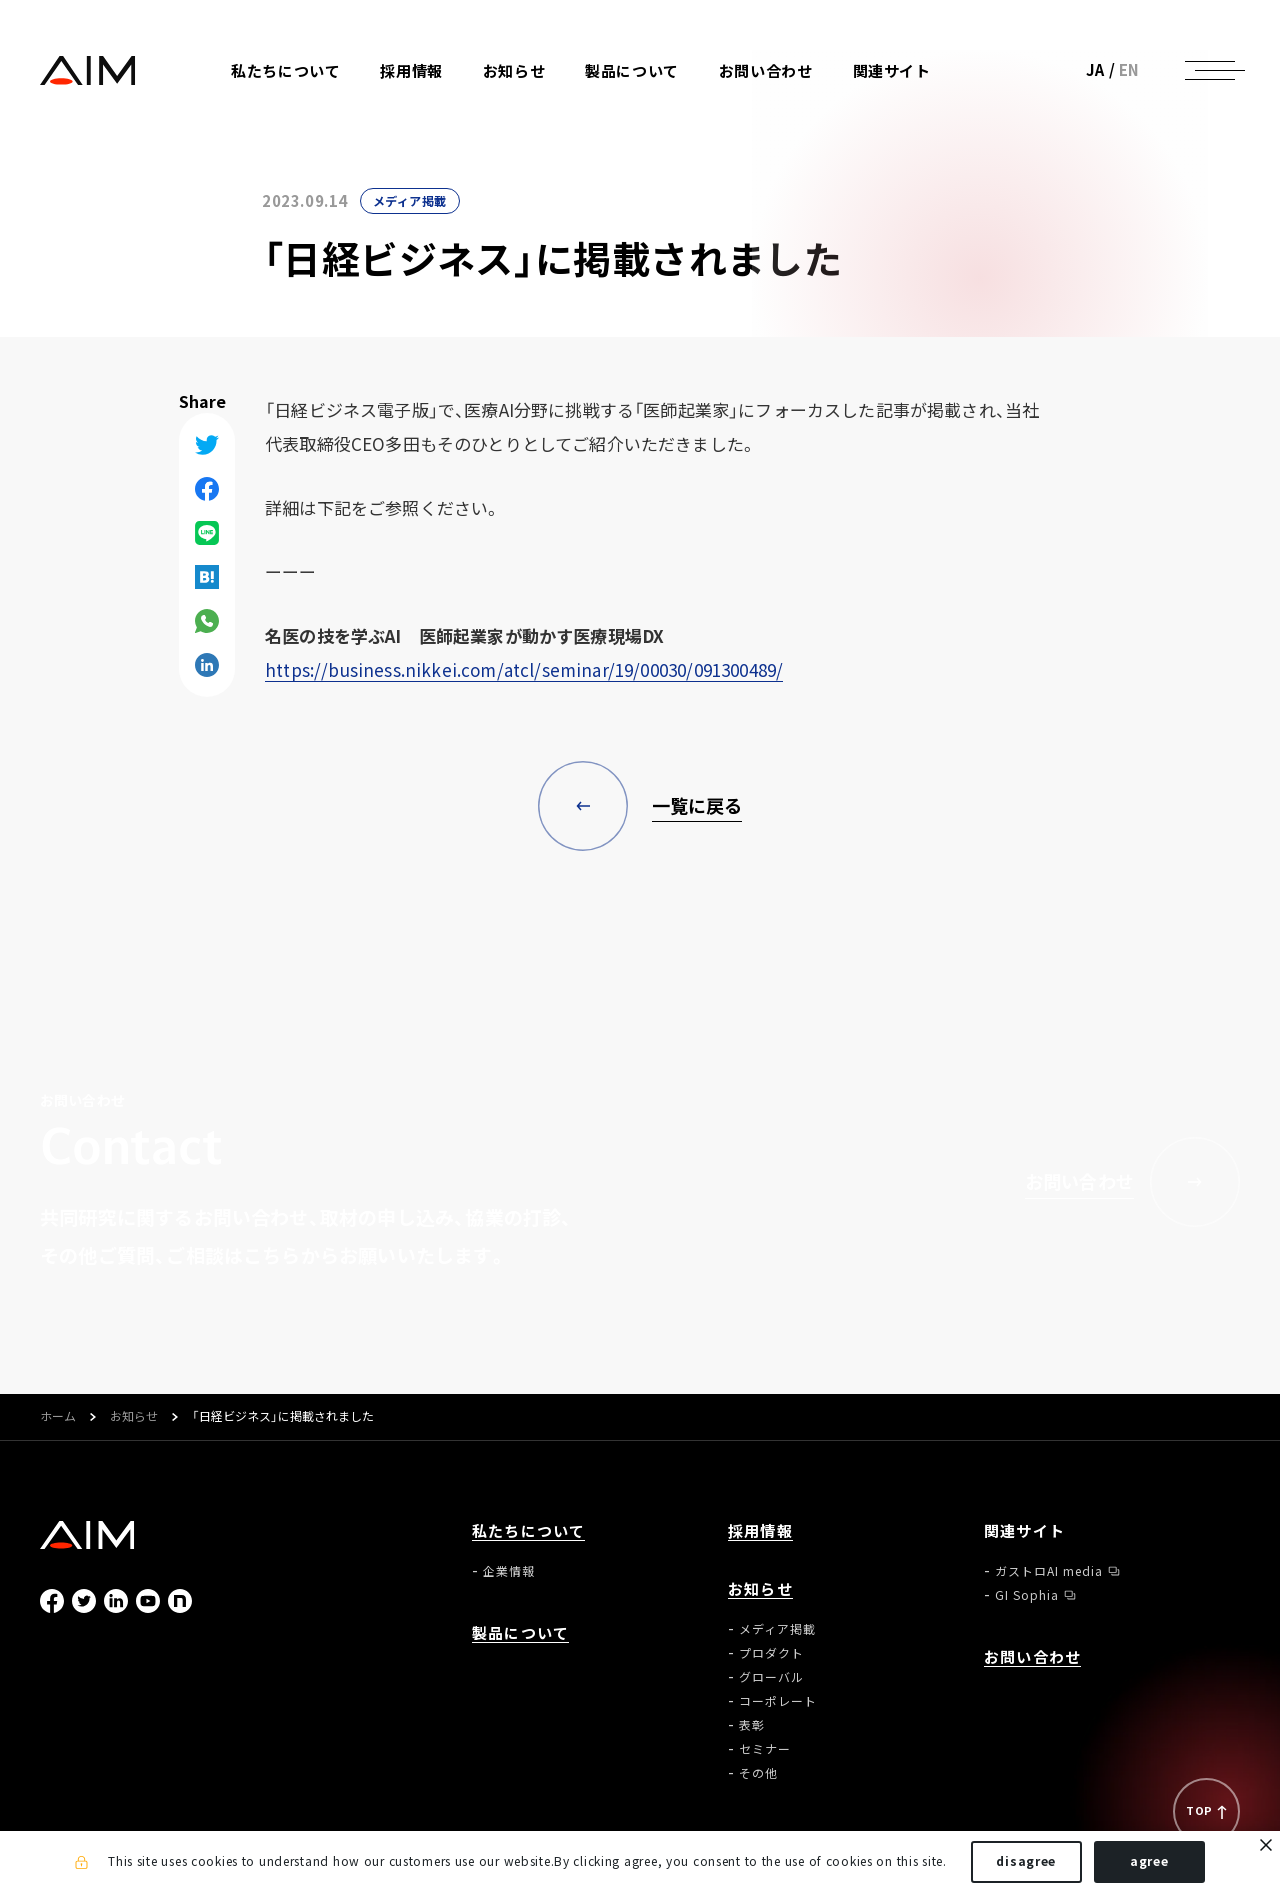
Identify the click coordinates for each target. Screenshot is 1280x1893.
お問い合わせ (766, 71)
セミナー (765, 1749)
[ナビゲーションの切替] (1210, 70)
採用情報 (411, 71)
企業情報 (509, 1571)
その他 (758, 1773)
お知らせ (134, 1417)
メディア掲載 (410, 201)
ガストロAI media (1049, 1571)
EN (1129, 70)
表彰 (752, 1725)
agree (1149, 1861)
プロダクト (771, 1653)
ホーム (58, 1417)
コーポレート (778, 1701)
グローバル (771, 1677)
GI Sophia (1027, 1595)
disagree (1026, 1861)
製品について (632, 71)
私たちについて (528, 1531)
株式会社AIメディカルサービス (88, 70)
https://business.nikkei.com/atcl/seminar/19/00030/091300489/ (524, 669)
